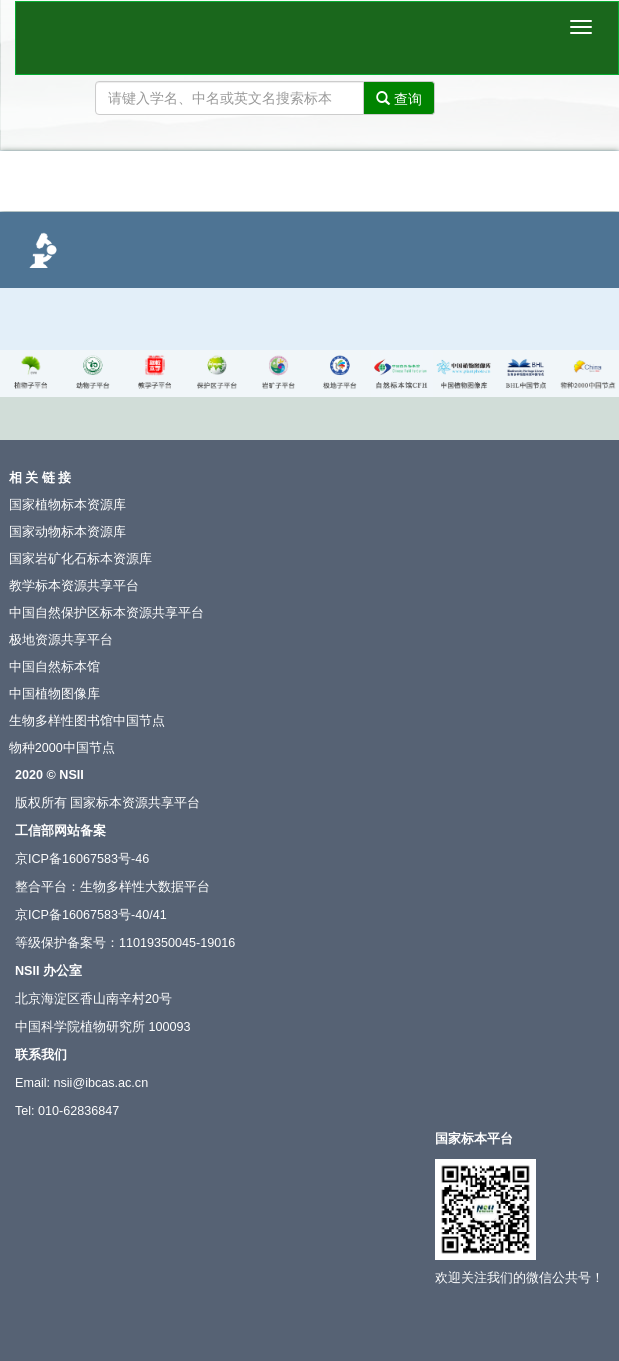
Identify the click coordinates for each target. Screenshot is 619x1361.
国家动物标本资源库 (67, 532)
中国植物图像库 (54, 694)
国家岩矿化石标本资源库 (80, 559)
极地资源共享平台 (61, 640)
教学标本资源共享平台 (74, 586)
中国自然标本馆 (54, 667)
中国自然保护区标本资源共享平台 (106, 613)
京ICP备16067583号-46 (82, 859)
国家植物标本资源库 (67, 505)
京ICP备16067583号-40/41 (91, 915)
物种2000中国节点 (62, 748)
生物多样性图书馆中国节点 (87, 721)
